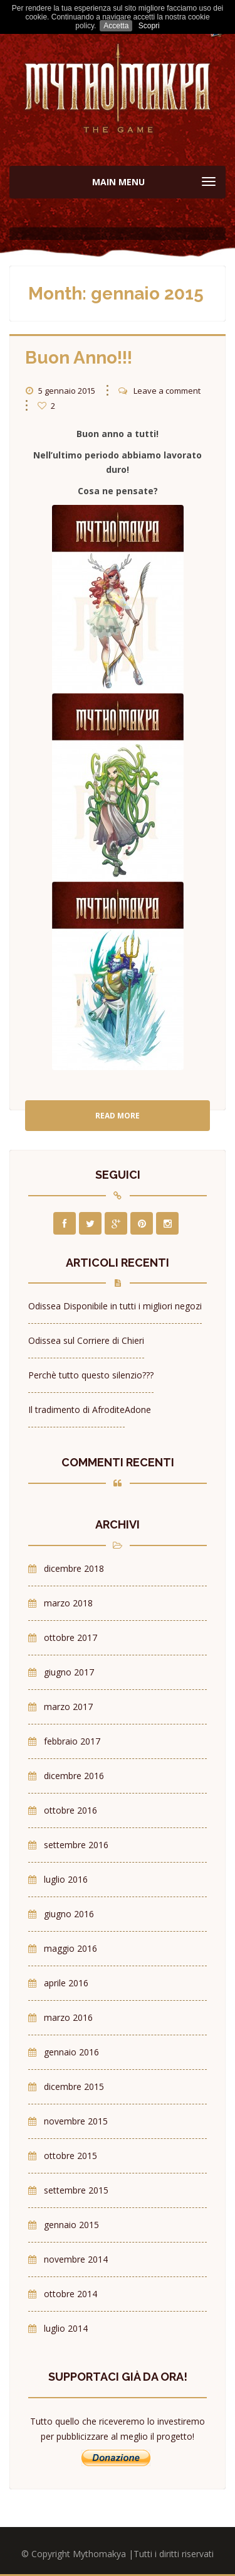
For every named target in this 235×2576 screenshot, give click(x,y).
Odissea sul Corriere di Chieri (86, 1340)
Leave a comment (167, 390)
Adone (138, 1409)
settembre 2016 (76, 1845)
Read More (117, 1115)
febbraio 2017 (72, 1741)
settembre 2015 (76, 2190)
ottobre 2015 (70, 2156)
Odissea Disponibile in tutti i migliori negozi (115, 1306)
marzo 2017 (68, 1707)
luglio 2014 (66, 2328)
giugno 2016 (69, 1914)
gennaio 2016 (71, 2052)
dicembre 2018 (74, 1568)
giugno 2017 (69, 1672)
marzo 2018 (68, 1603)
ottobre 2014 (70, 2294)
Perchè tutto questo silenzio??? (91, 1375)
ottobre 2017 (70, 1637)
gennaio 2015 (71, 2225)
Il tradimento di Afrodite (76, 1409)
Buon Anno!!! (78, 357)
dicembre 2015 (74, 2086)
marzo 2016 (68, 2017)
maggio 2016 (70, 1948)
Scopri (149, 25)
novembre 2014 (76, 2259)
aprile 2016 (66, 1983)
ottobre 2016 (70, 1810)
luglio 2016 (66, 1879)
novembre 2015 (76, 2121)
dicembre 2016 (74, 1776)
